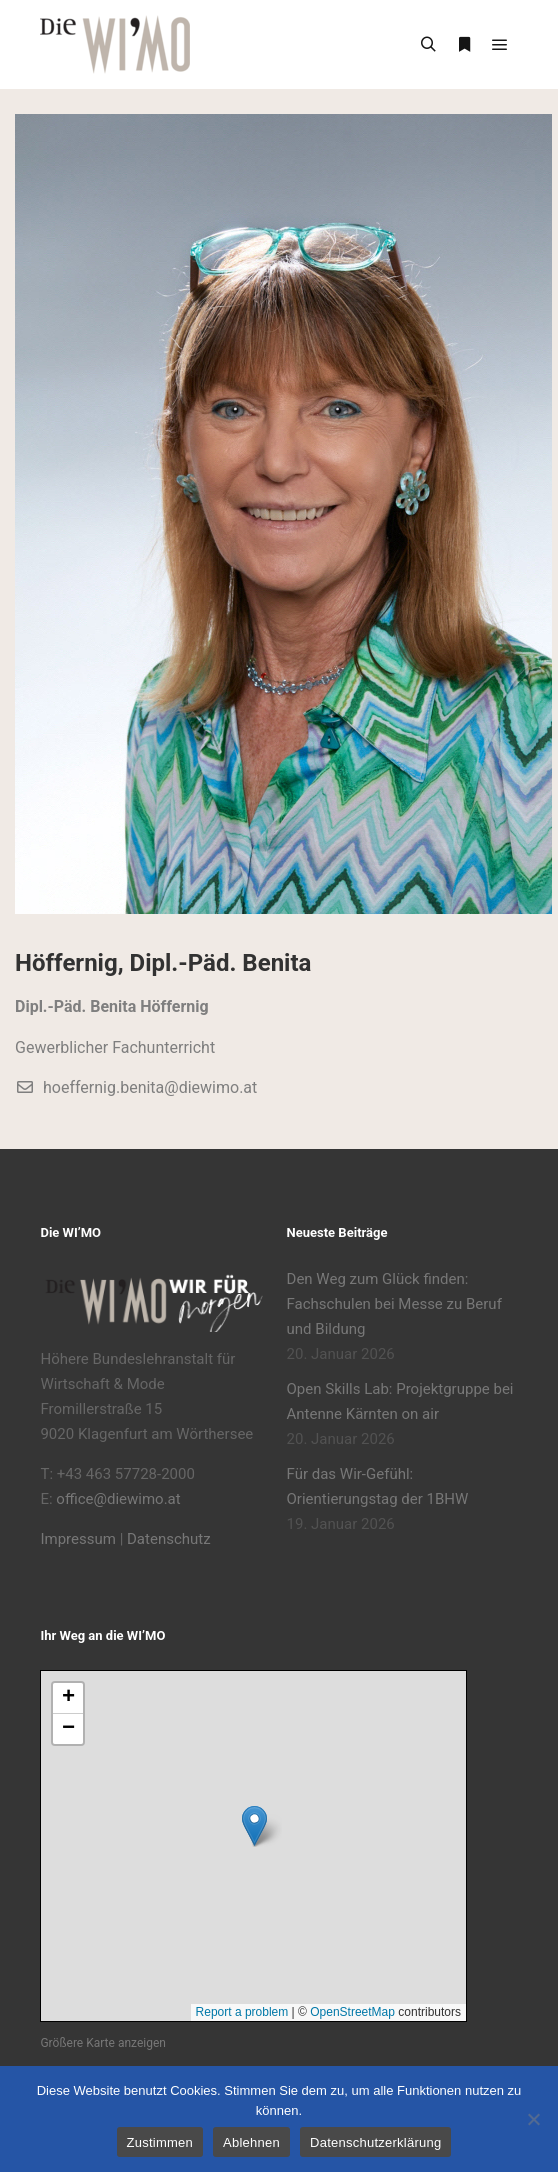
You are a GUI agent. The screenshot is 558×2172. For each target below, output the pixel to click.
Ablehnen (251, 2142)
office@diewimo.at (118, 1499)
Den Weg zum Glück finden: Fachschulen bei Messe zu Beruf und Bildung (394, 1304)
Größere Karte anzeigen (102, 2043)
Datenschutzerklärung (375, 2142)
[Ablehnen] (533, 2119)
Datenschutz (169, 1539)
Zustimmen (160, 2142)
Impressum (77, 1539)
